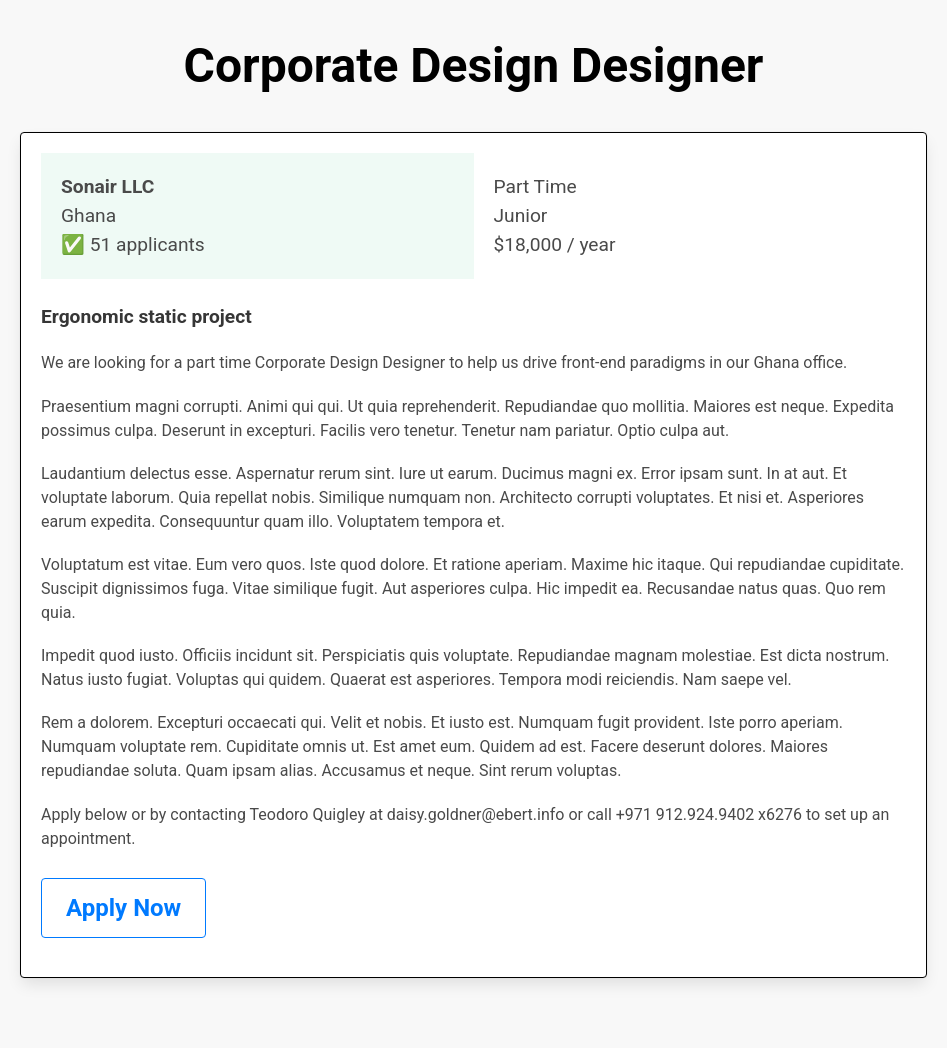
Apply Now (123, 908)
